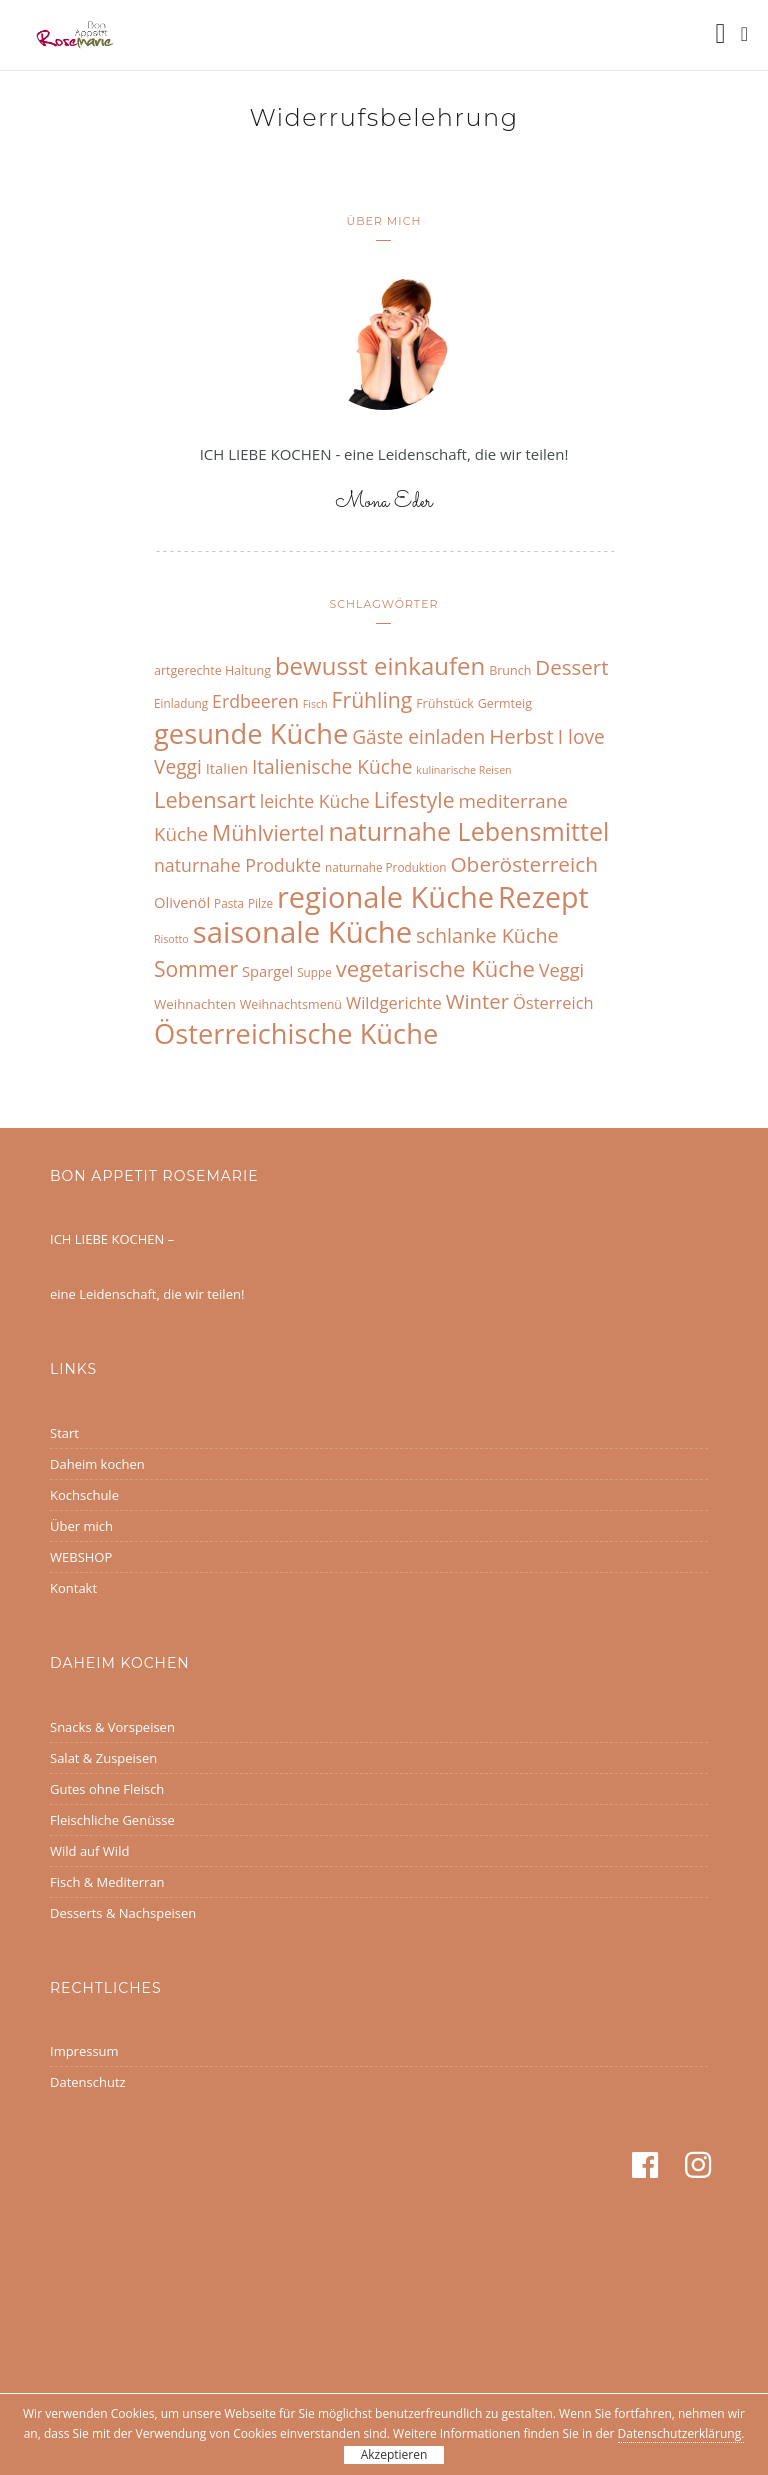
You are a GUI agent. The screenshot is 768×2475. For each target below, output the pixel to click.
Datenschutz (88, 2082)
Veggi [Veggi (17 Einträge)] (561, 970)
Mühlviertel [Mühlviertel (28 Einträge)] (268, 832)
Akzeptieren (394, 2454)
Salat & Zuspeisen (103, 1758)
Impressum (84, 2051)
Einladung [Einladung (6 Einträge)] (181, 703)
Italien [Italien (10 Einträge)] (227, 768)
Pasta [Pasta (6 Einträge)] (229, 903)
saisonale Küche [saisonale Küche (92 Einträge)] (303, 932)
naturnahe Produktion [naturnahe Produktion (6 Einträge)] (385, 867)
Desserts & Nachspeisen (123, 1913)
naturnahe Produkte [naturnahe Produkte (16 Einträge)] (237, 865)
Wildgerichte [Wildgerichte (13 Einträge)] (394, 1002)
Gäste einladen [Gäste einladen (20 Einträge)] (418, 737)
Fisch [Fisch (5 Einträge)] (315, 704)
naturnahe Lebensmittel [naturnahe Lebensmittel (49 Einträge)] (468, 831)
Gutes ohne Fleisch (107, 1789)
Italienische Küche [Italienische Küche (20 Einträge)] (332, 767)
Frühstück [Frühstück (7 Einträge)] (445, 703)
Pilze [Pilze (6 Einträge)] (260, 903)
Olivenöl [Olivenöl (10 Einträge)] (182, 902)
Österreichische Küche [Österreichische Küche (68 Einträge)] (296, 1033)
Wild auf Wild (89, 1851)
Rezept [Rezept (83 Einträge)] (543, 896)
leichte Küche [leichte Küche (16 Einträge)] (315, 801)
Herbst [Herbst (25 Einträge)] (521, 736)
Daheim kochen (97, 1464)
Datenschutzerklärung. (681, 2433)
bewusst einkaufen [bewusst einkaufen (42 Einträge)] (380, 665)
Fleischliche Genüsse (112, 1820)
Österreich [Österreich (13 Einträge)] (553, 1002)
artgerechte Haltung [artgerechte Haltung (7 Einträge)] (212, 670)
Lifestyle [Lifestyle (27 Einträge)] (414, 799)
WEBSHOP (81, 1557)
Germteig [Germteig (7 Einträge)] (505, 703)
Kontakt (73, 1588)
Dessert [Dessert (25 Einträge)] (571, 667)
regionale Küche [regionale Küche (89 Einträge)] (385, 896)
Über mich (81, 1526)
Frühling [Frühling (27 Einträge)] (372, 699)
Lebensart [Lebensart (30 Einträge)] (205, 799)
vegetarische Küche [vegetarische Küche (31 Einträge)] (435, 968)
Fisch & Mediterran (107, 1882)
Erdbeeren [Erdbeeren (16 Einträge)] (255, 701)
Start (64, 1433)
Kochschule (84, 1495)
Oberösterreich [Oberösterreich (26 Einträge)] (524, 864)
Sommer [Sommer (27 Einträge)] (196, 968)
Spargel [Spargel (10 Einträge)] (267, 971)
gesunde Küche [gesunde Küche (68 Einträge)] (251, 733)
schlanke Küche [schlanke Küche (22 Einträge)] (487, 935)
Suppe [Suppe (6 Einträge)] (314, 972)
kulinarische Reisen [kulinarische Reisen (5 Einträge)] (463, 770)
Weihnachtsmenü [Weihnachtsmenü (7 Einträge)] (291, 1004)
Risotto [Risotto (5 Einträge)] (171, 939)
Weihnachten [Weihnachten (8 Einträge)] (195, 1004)
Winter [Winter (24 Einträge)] (477, 1001)
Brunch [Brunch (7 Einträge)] (510, 670)
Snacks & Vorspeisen (112, 1727)
